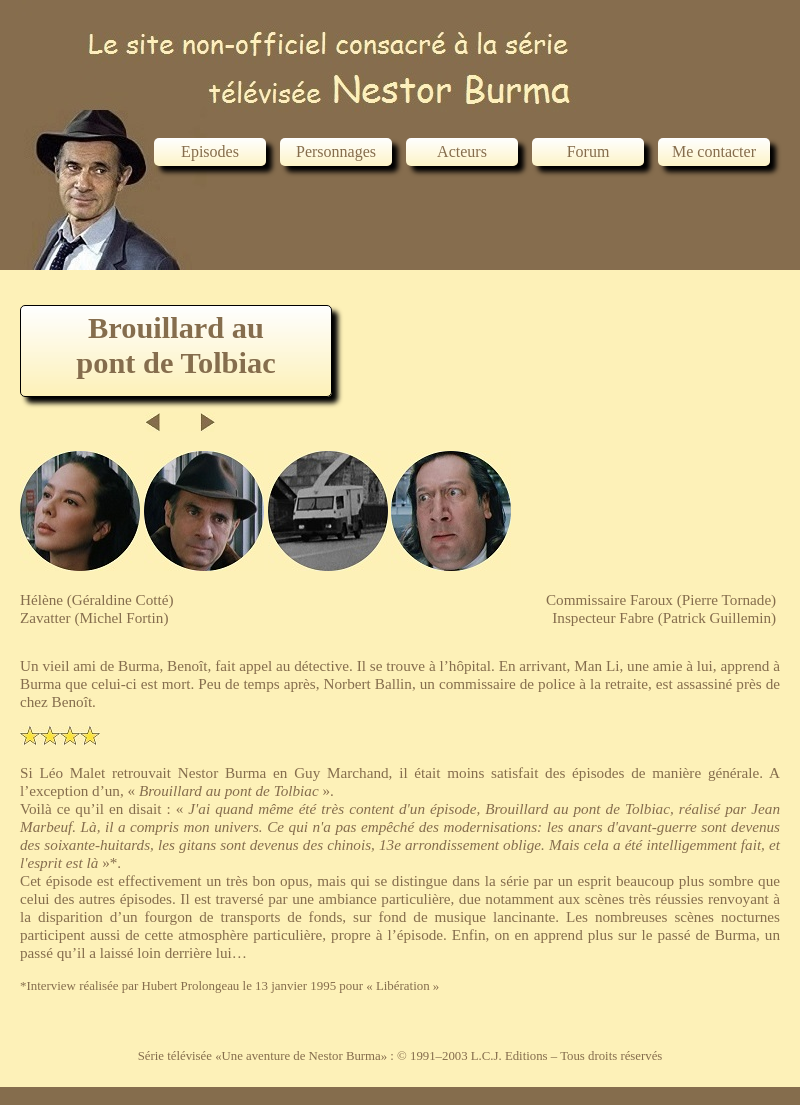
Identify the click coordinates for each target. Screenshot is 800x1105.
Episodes (210, 151)
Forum (588, 151)
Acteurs (462, 151)
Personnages (336, 151)
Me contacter (714, 151)
